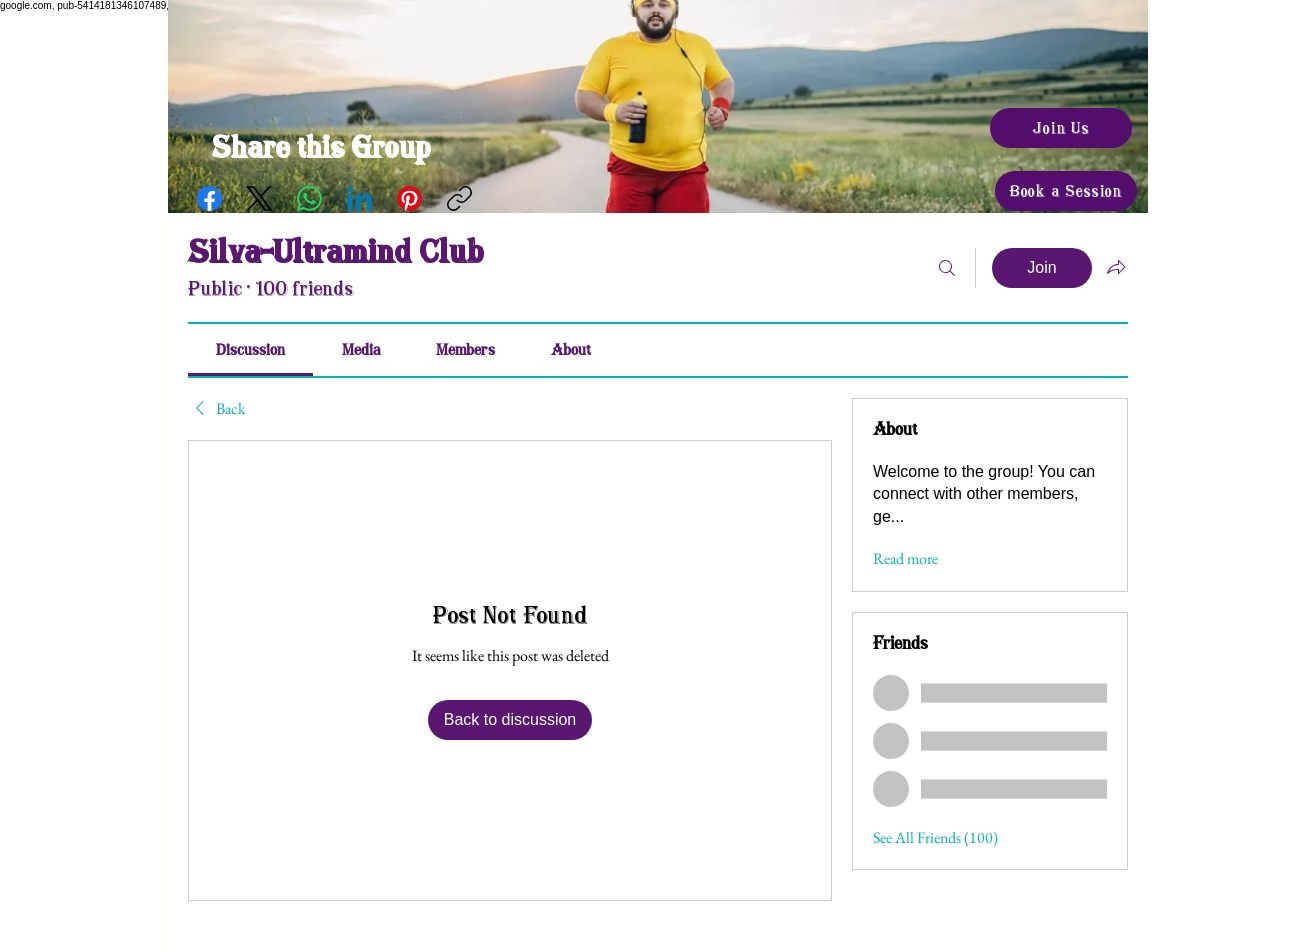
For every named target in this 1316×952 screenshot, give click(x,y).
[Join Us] (1061, 128)
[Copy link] (459, 198)
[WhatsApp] (309, 198)
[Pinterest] (409, 198)
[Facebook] (209, 198)
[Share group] (1116, 267)
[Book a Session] (1066, 191)
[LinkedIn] (359, 198)
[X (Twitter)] (259, 198)
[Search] (947, 268)
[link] (250, 350)
